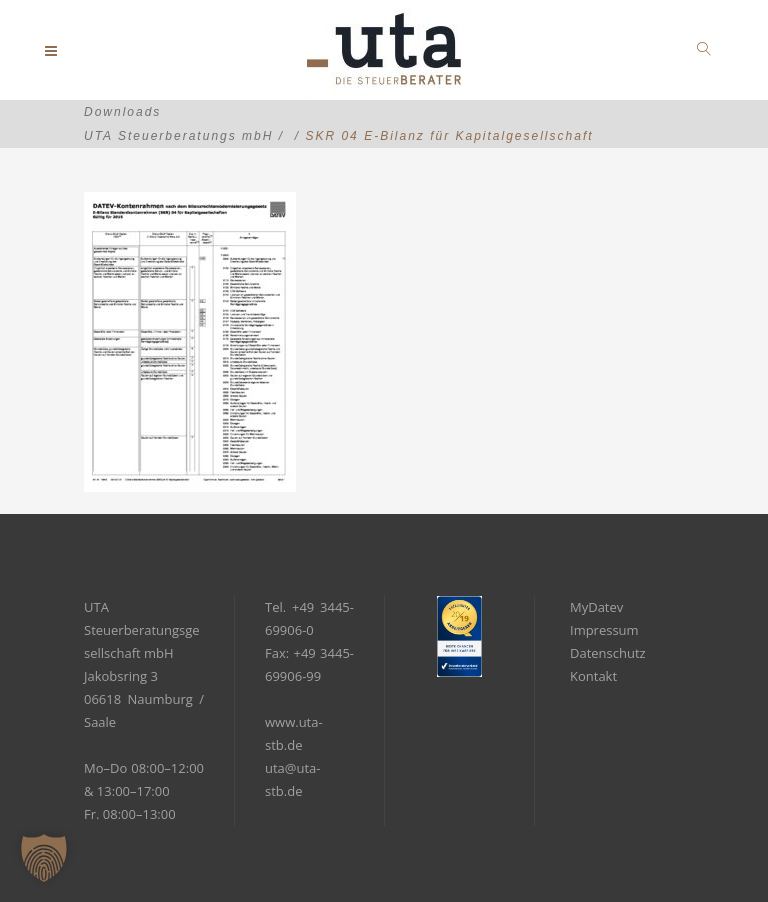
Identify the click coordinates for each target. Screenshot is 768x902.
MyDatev (596, 607)
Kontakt (593, 676)
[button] (44, 858)
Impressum (604, 630)
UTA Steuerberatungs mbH (178, 136)
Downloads (122, 112)
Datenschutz (608, 653)
